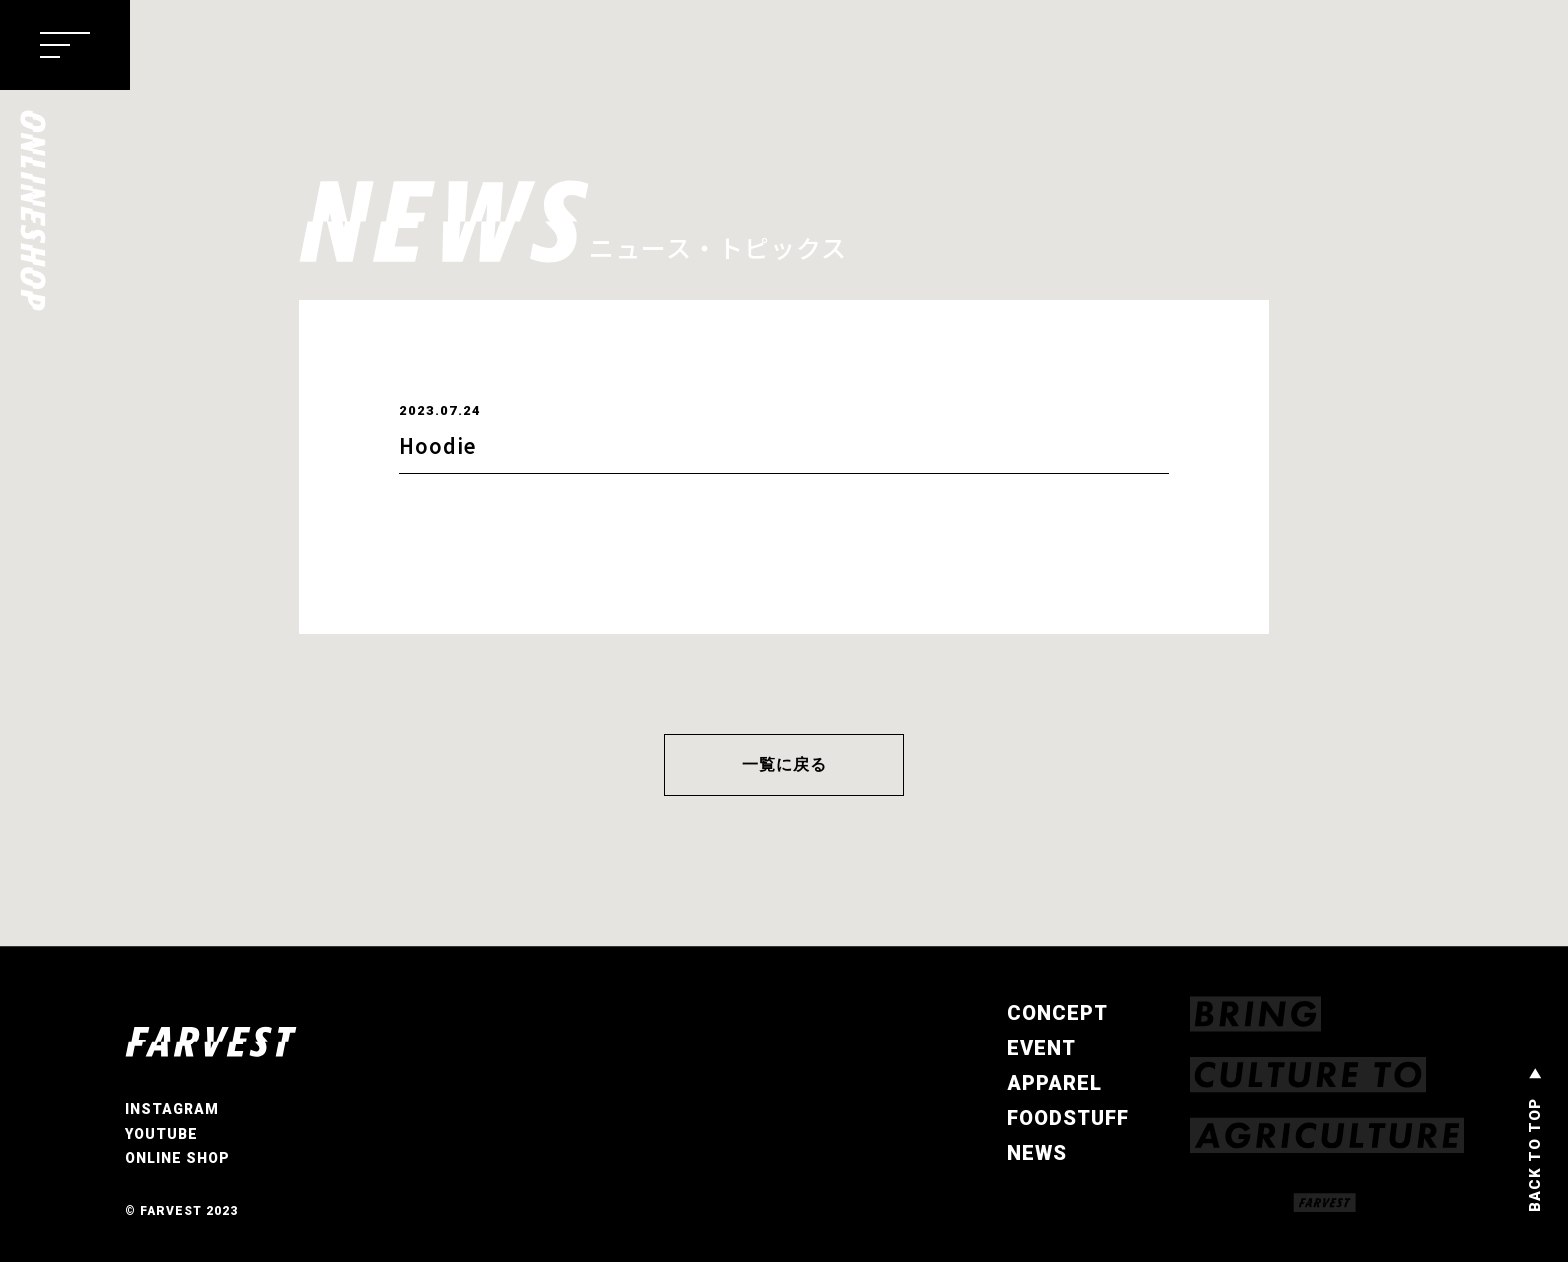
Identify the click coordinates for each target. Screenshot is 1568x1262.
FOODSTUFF (1068, 1118)
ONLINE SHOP (177, 1159)
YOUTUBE (161, 1134)
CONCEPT (1057, 1013)
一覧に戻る (784, 764)
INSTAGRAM (172, 1110)
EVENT (1041, 1048)
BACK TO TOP (1535, 1155)
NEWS (1037, 1153)
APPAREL (1054, 1083)
